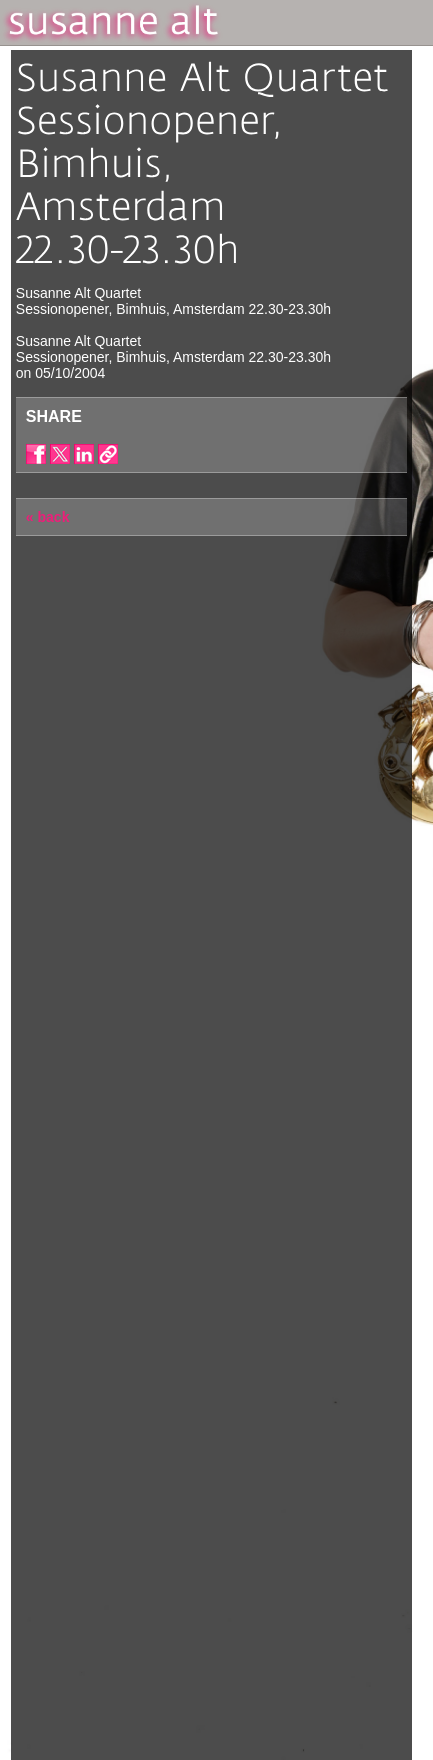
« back (48, 517)
